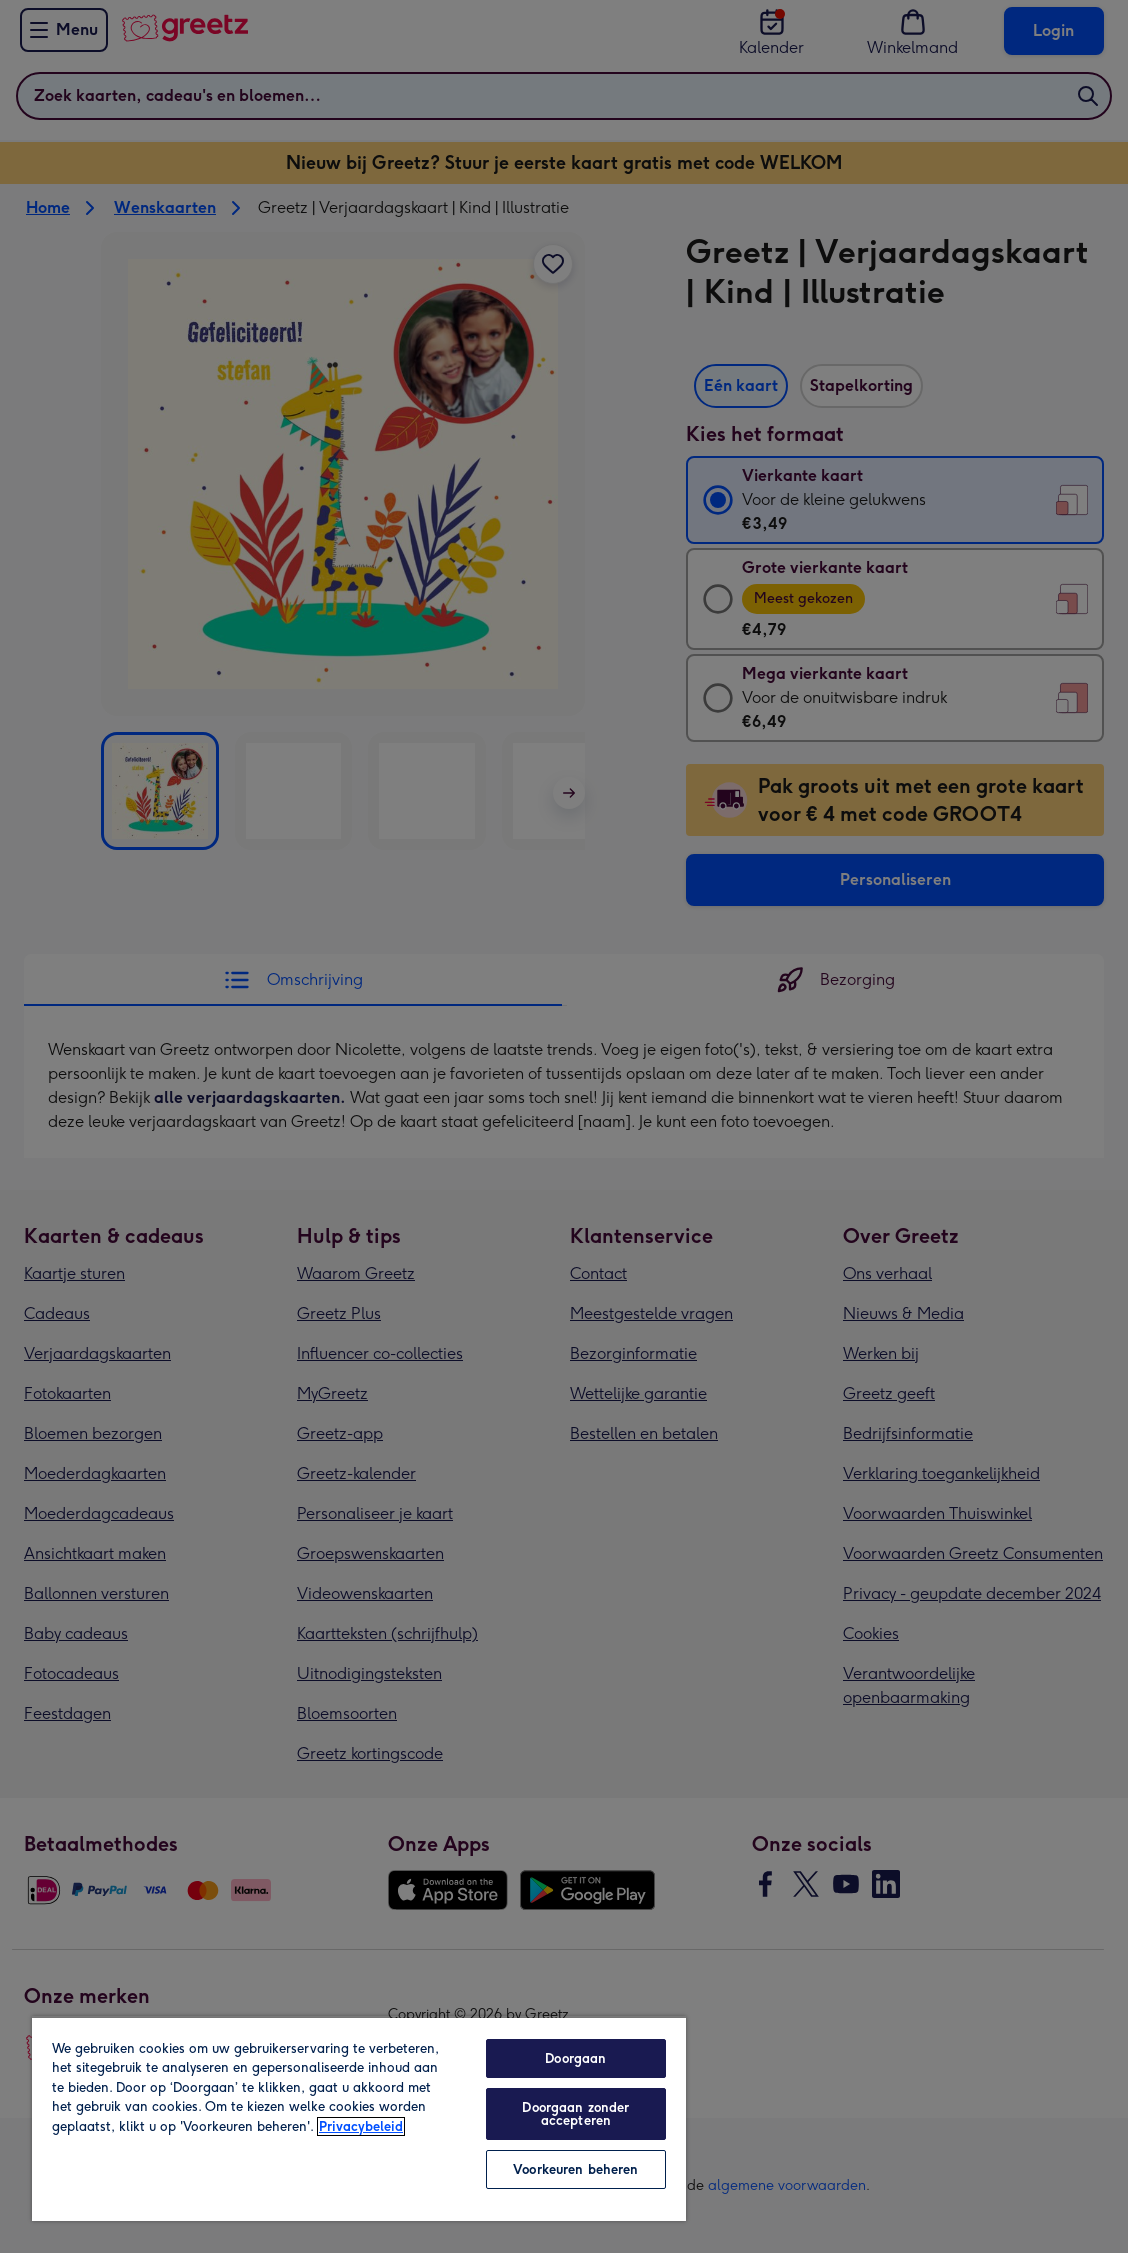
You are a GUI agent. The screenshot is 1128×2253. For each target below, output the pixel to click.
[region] (359, 2118)
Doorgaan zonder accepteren (575, 2114)
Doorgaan (575, 2058)
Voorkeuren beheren (575, 2169)
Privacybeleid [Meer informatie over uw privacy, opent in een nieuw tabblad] (361, 2126)
